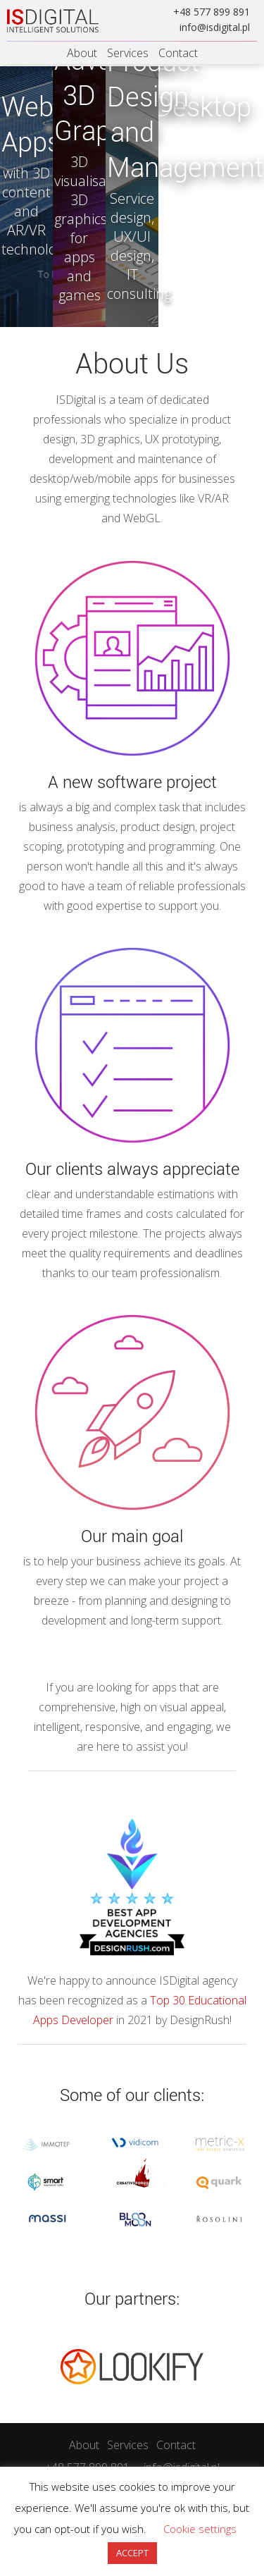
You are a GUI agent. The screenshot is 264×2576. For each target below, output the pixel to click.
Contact (178, 53)
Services (128, 53)
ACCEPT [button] (132, 2552)
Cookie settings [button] (200, 2529)
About (82, 53)
